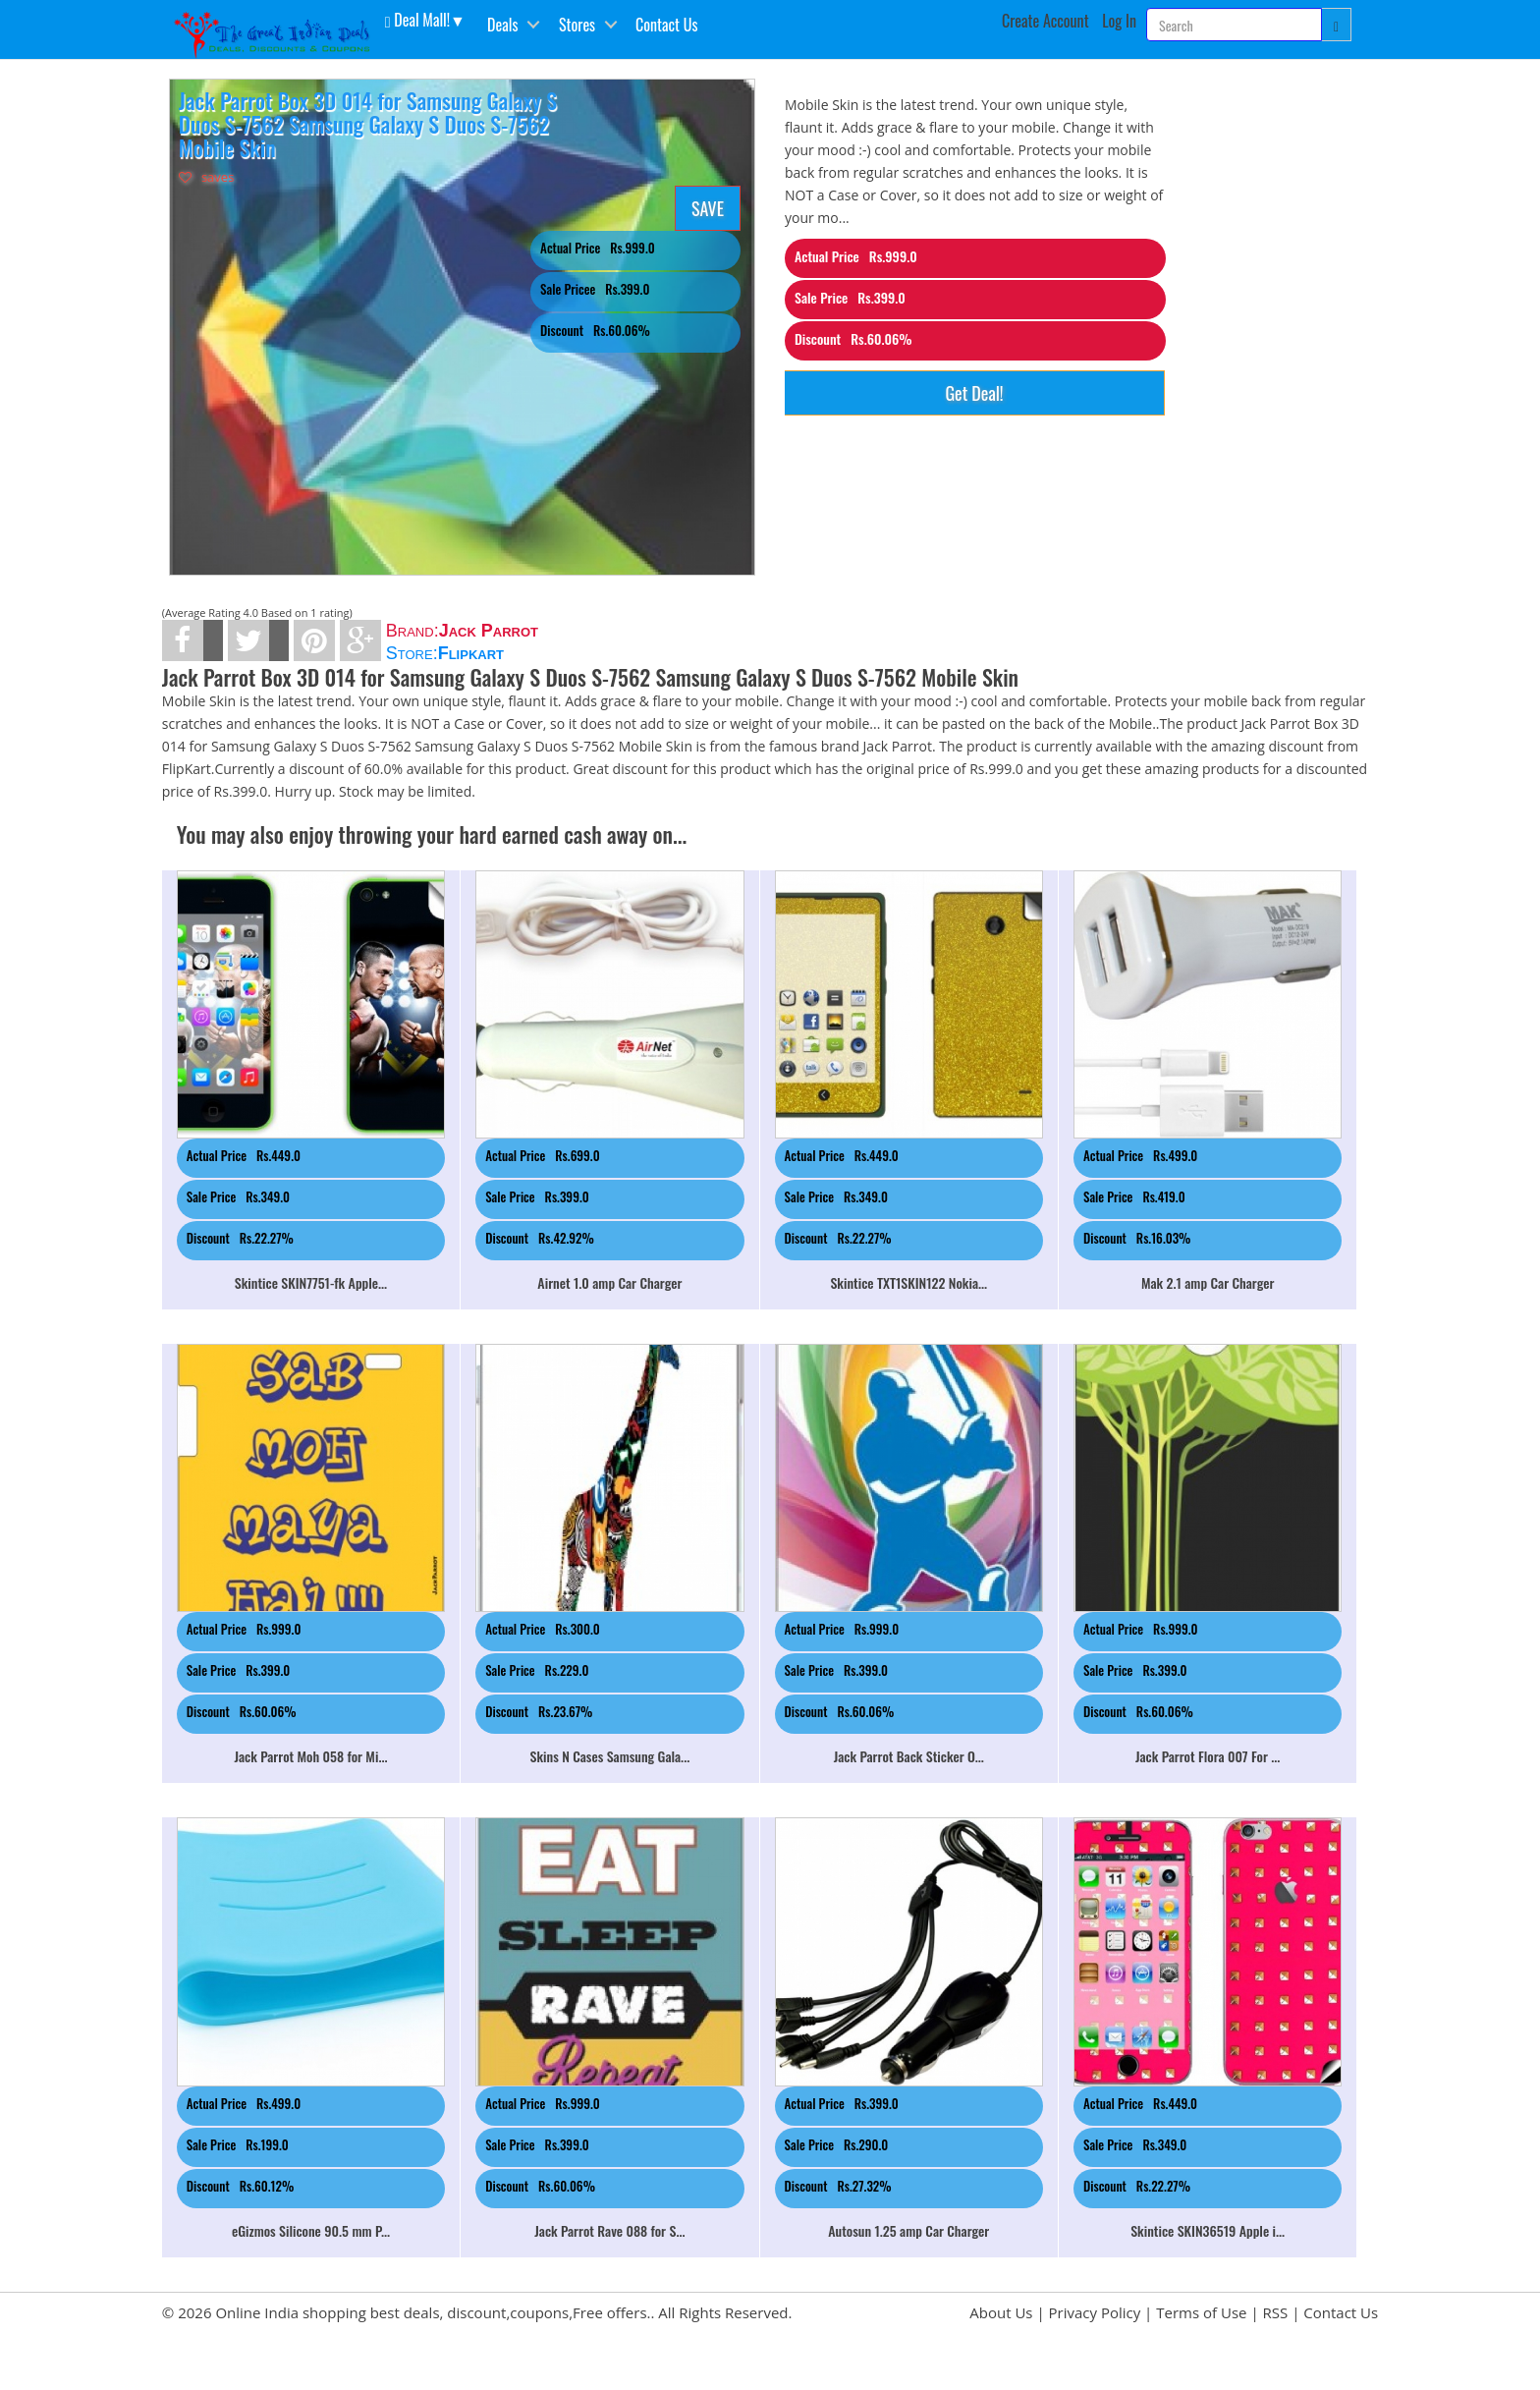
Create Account (1045, 20)
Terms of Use (1201, 2312)
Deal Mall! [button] (417, 18)
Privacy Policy (1095, 2312)
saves (207, 177)
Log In (1119, 20)
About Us (1000, 2312)
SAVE (707, 208)
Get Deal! (974, 393)
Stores (577, 24)
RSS (1276, 2312)
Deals (502, 24)
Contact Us (666, 24)
